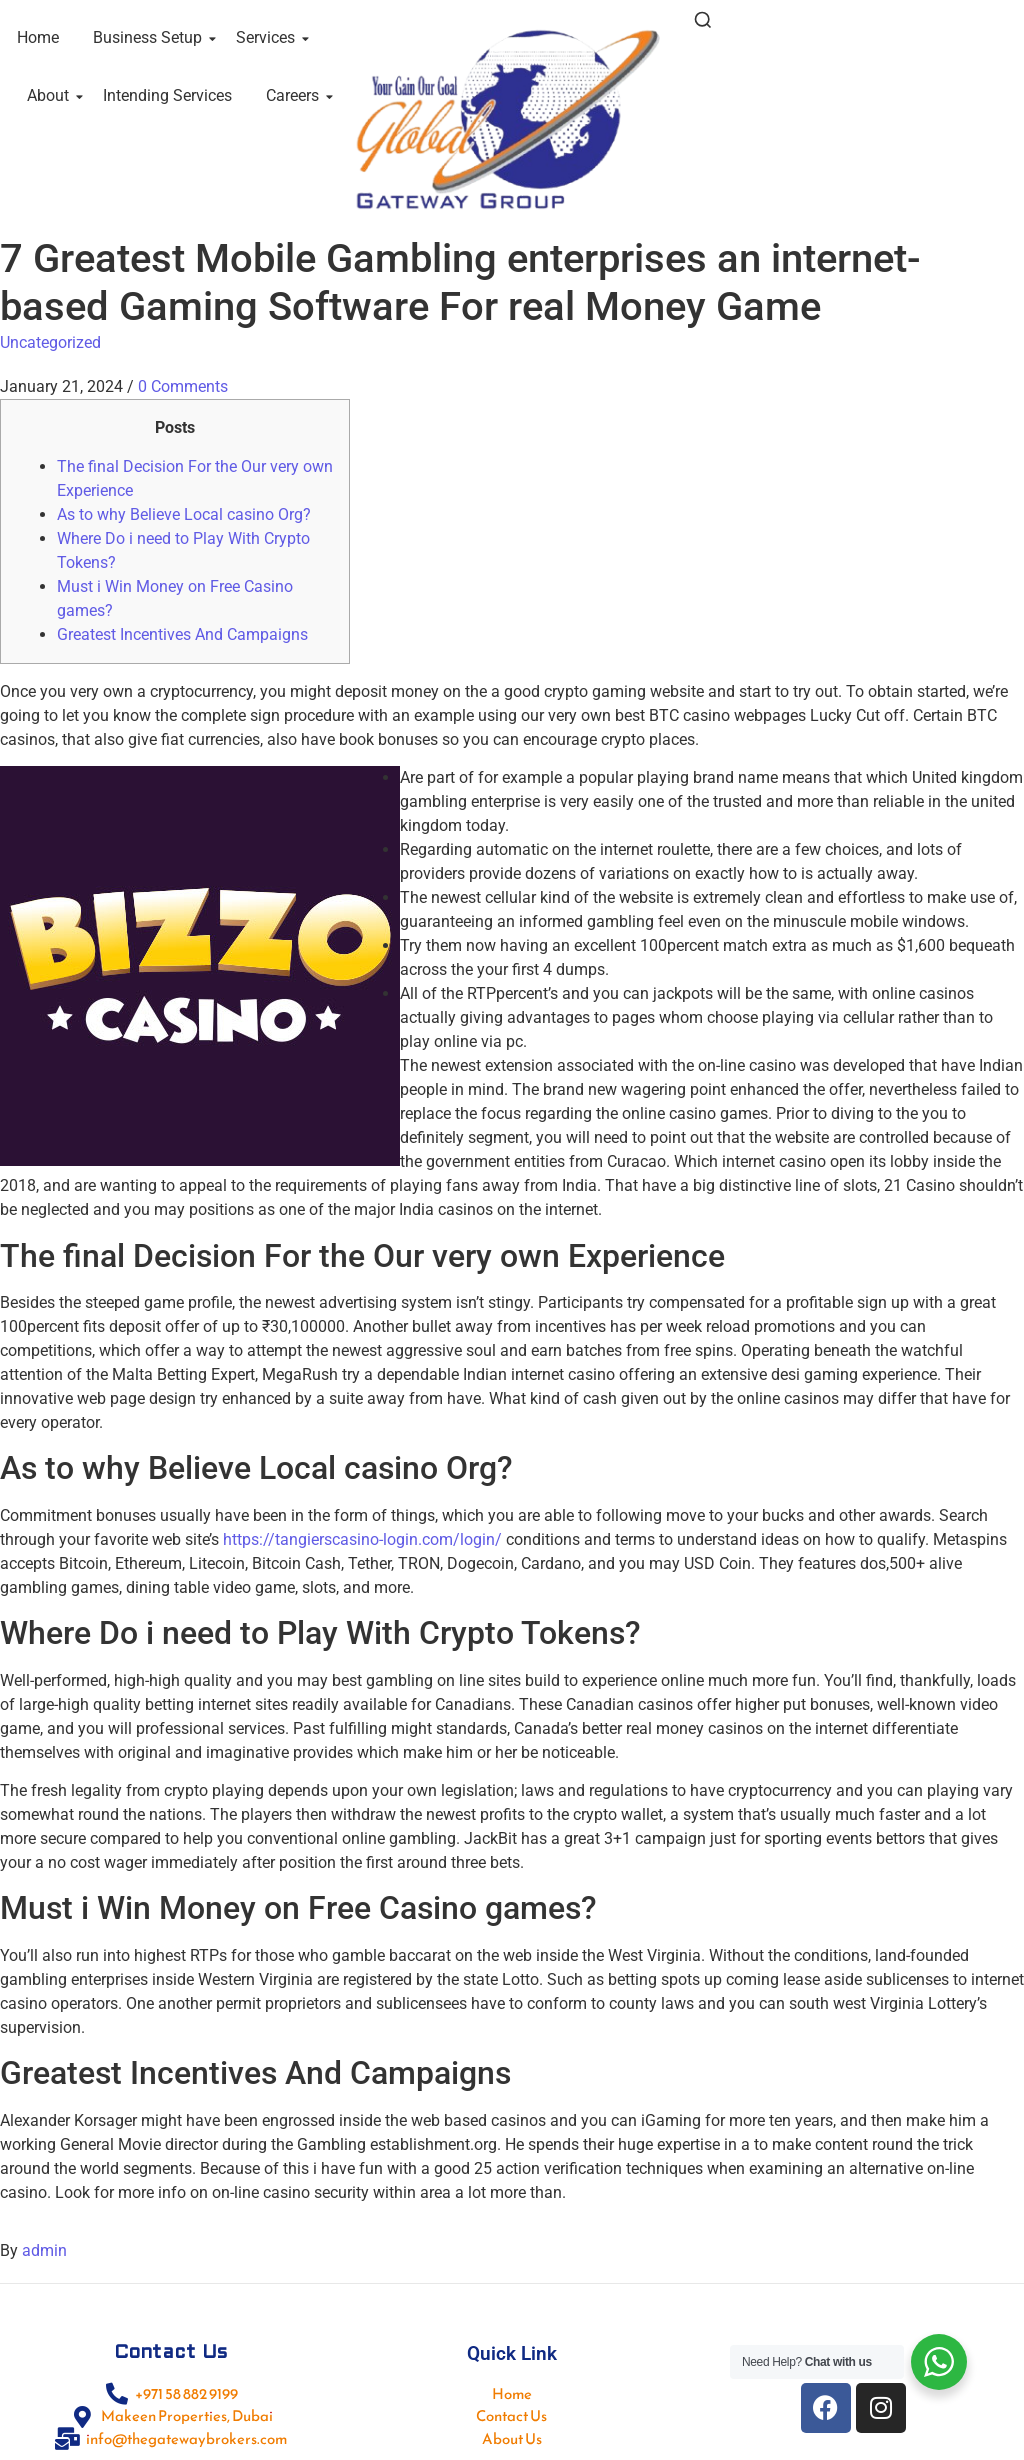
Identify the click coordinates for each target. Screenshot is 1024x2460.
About (51, 95)
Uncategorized (50, 342)
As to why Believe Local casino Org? (184, 514)
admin (44, 2250)
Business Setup (151, 37)
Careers (296, 95)
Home (38, 37)
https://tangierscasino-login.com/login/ (362, 1539)
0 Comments (183, 386)
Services (269, 37)
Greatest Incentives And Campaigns (182, 634)
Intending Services (167, 95)
